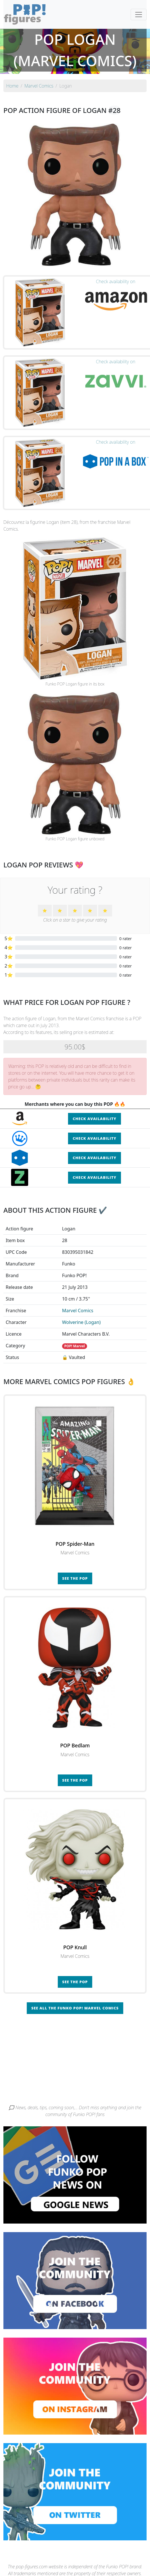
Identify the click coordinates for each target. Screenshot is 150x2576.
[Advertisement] (75, 2061)
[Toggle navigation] (139, 14)
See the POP (75, 1578)
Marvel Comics (77, 1310)
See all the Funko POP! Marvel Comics (75, 2008)
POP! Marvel (74, 1346)
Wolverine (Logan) (81, 1322)
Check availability (94, 1118)
